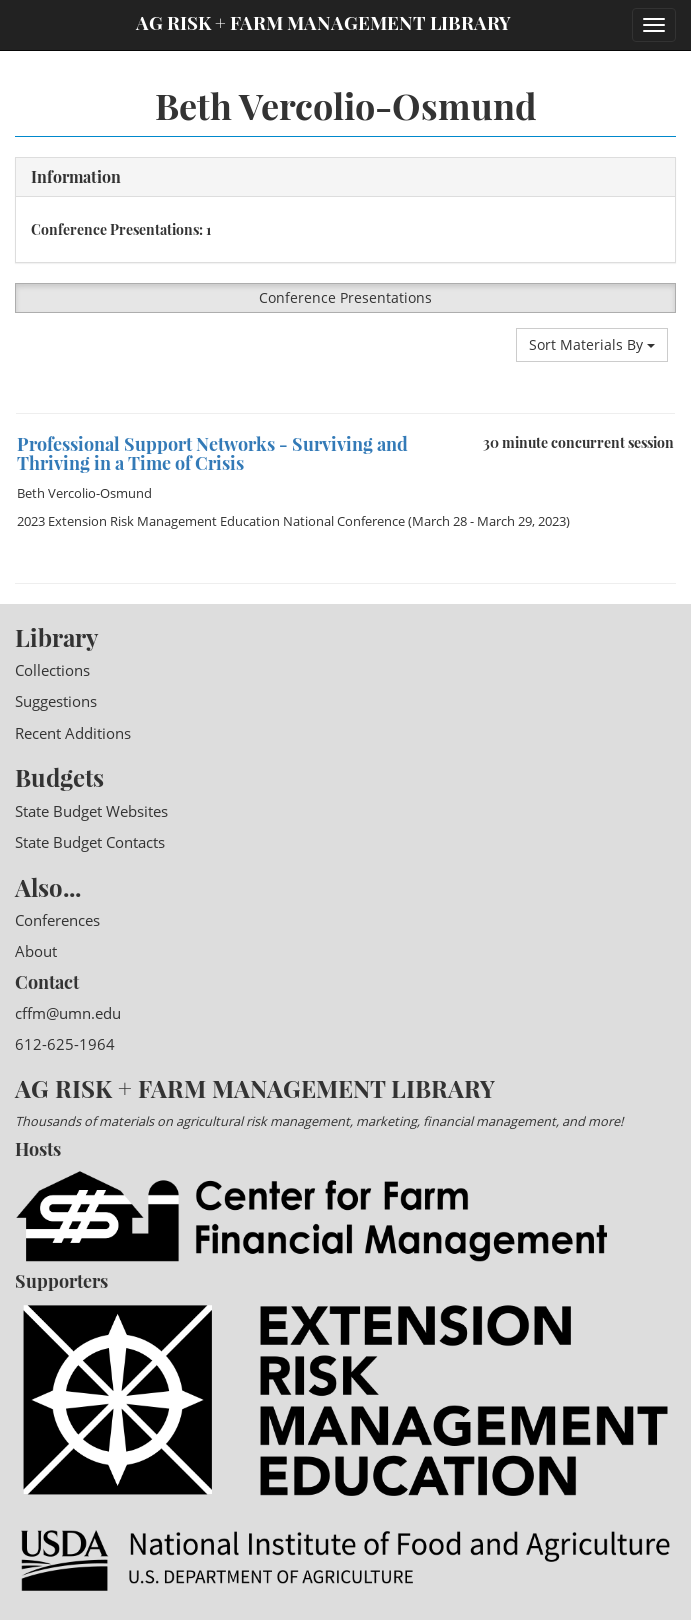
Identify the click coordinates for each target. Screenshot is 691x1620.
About (36, 951)
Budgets (59, 777)
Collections (52, 670)
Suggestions (56, 701)
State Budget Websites (91, 811)
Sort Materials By (592, 344)
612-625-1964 (65, 1044)
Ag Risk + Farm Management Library (323, 22)
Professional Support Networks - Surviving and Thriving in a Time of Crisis (212, 454)
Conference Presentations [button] (345, 297)
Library (56, 637)
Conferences (57, 920)
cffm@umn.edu (68, 1013)
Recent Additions (73, 733)
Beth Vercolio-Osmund (84, 493)
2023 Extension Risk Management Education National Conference (211, 521)
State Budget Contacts (90, 842)
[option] (345, 413)
